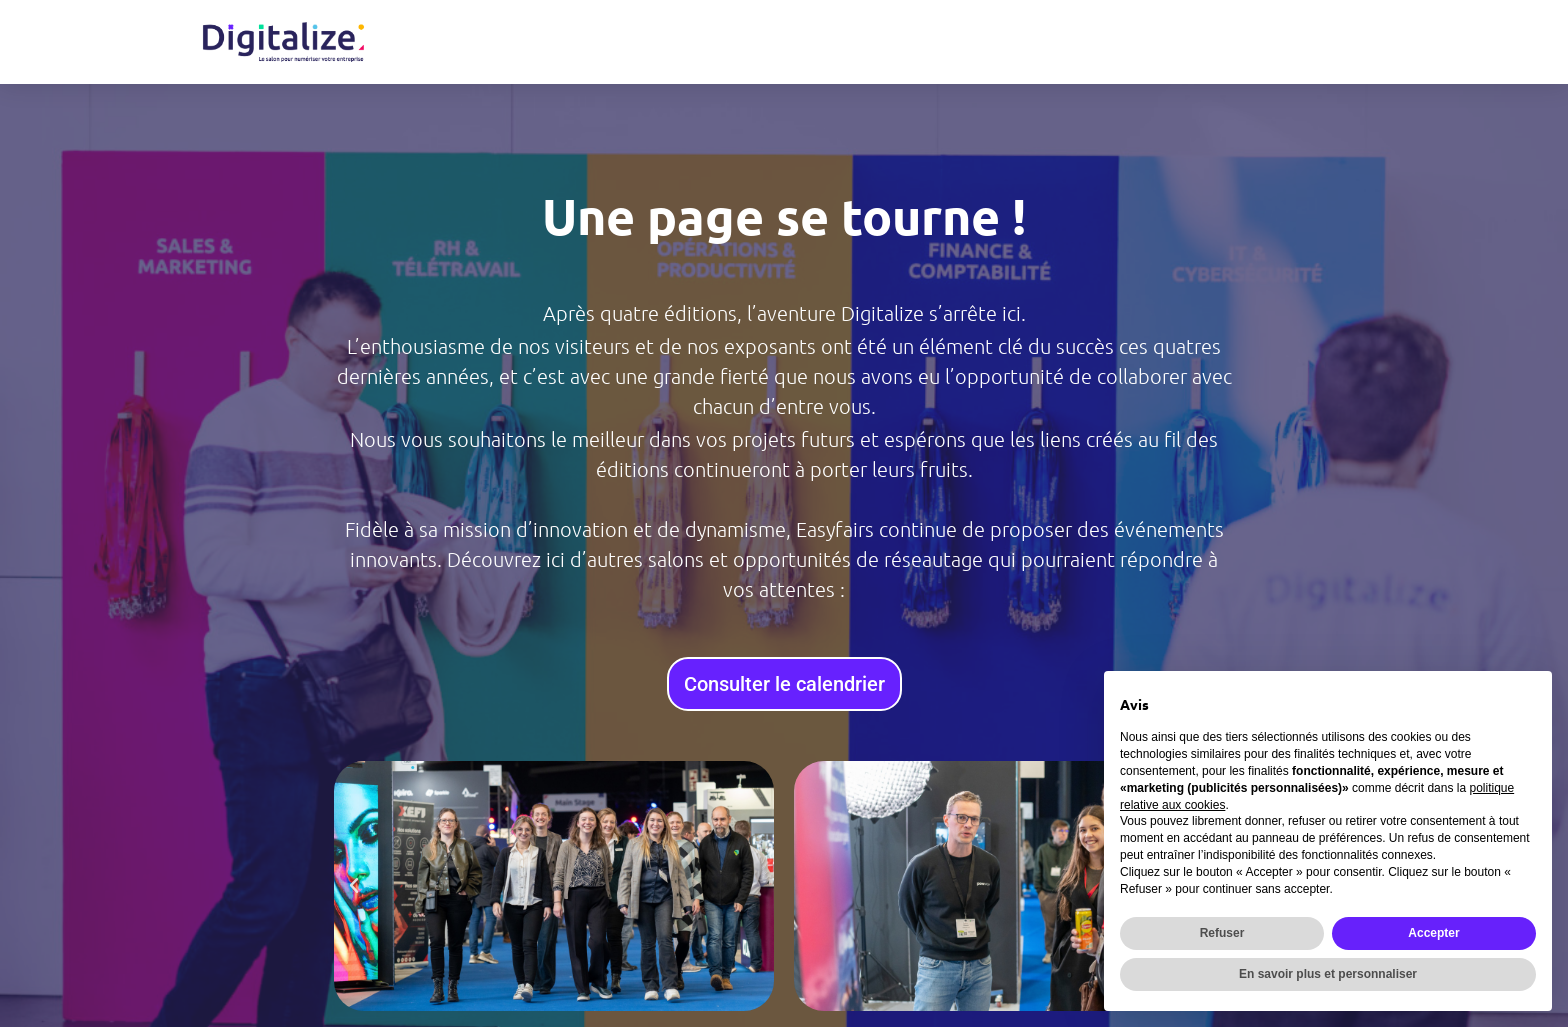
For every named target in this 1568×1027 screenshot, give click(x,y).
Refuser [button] (1222, 933)
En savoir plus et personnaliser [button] (1328, 974)
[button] (354, 886)
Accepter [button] (1433, 933)
